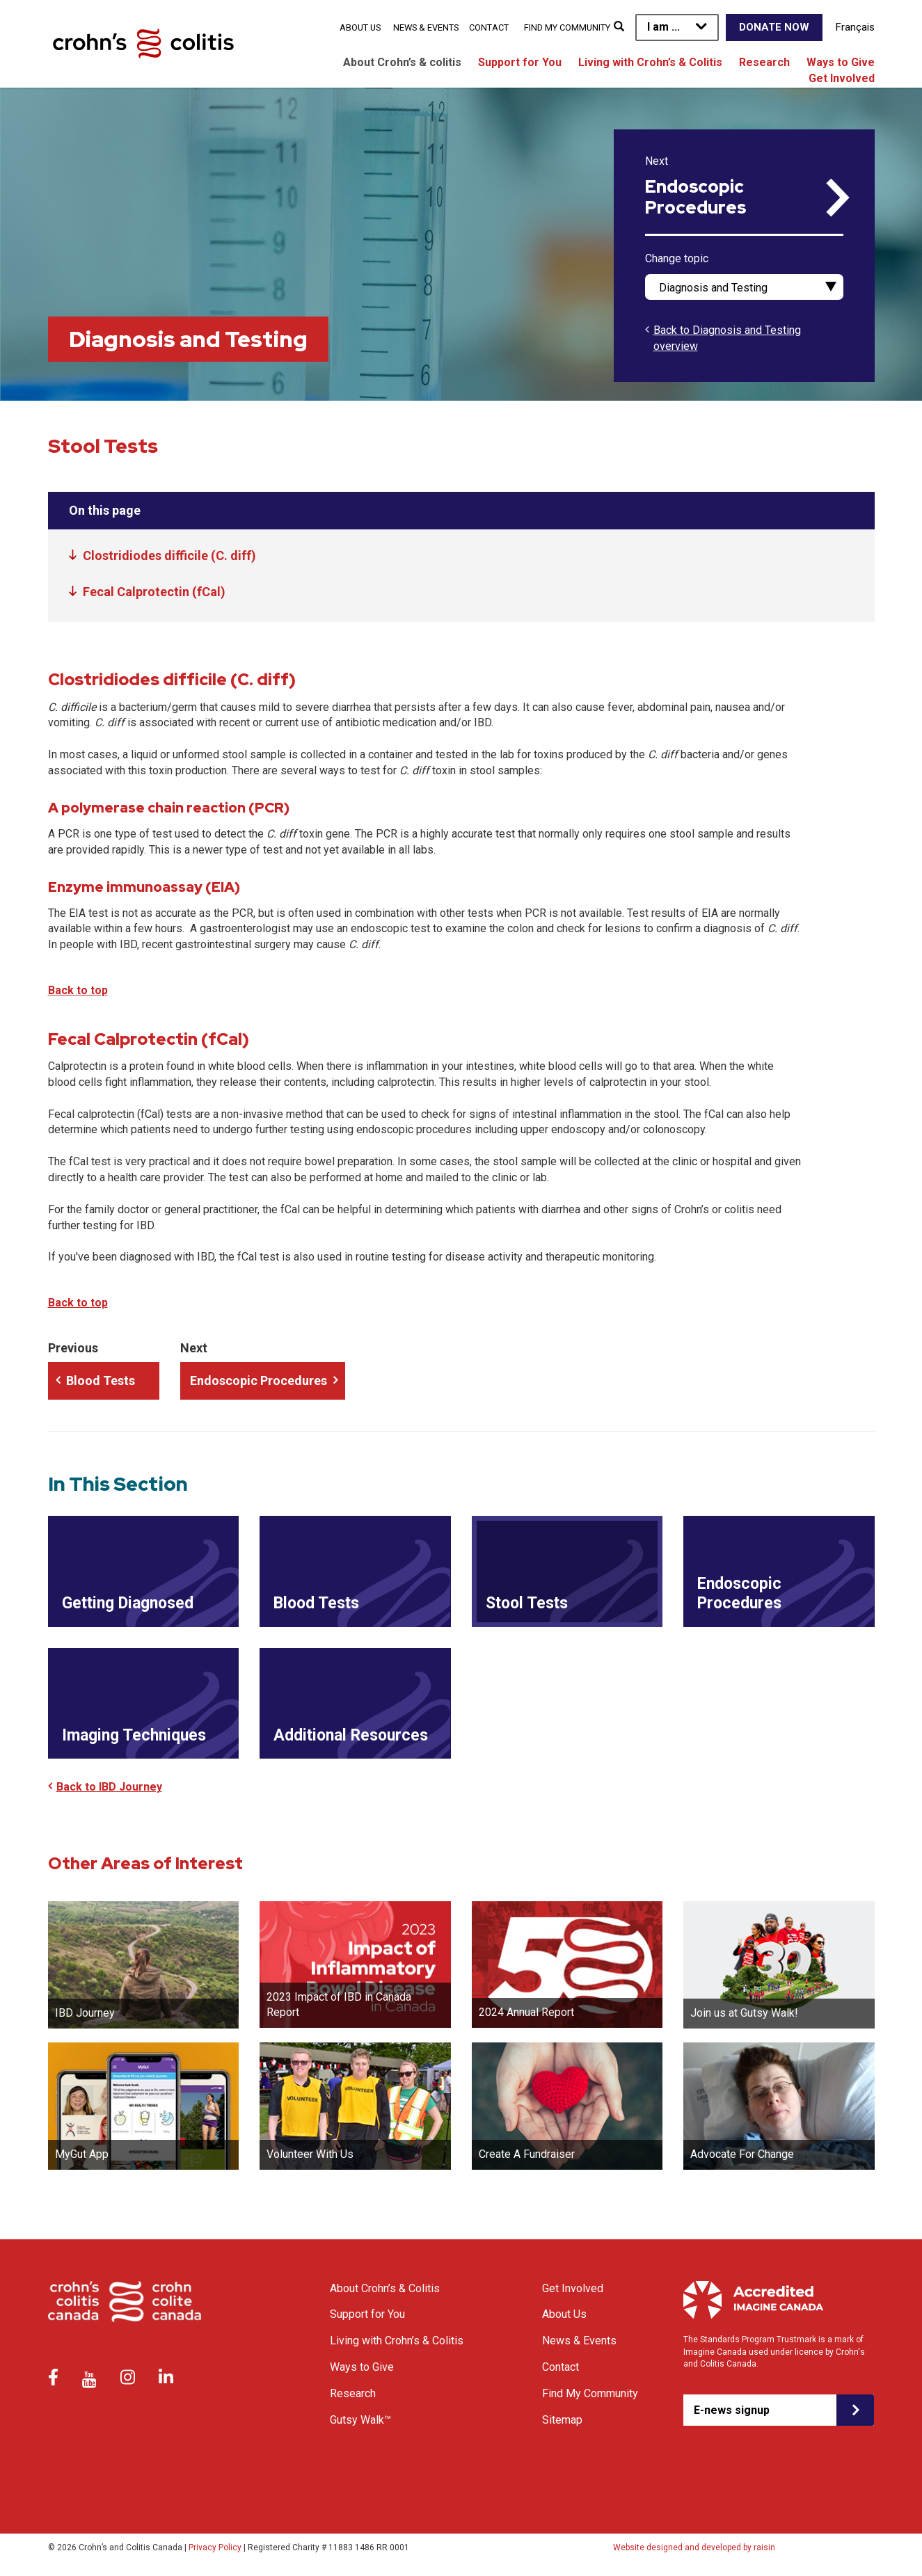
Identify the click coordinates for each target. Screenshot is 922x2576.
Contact (489, 27)
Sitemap (562, 2419)
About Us (360, 27)
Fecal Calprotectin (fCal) (154, 591)
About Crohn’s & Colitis (385, 2288)
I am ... (663, 26)
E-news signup (732, 2410)
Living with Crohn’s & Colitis (650, 62)
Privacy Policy (215, 2547)
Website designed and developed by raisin (694, 2547)
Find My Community (567, 27)
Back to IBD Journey (109, 1787)
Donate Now (774, 27)
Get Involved (842, 78)
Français (855, 27)
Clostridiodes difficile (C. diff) (169, 555)
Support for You (520, 62)
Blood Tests (100, 1380)
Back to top (78, 990)
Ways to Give (840, 62)
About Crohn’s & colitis (402, 62)
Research (764, 62)
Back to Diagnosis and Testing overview (727, 338)
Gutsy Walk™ (360, 2419)
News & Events (426, 27)
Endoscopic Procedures (695, 197)
